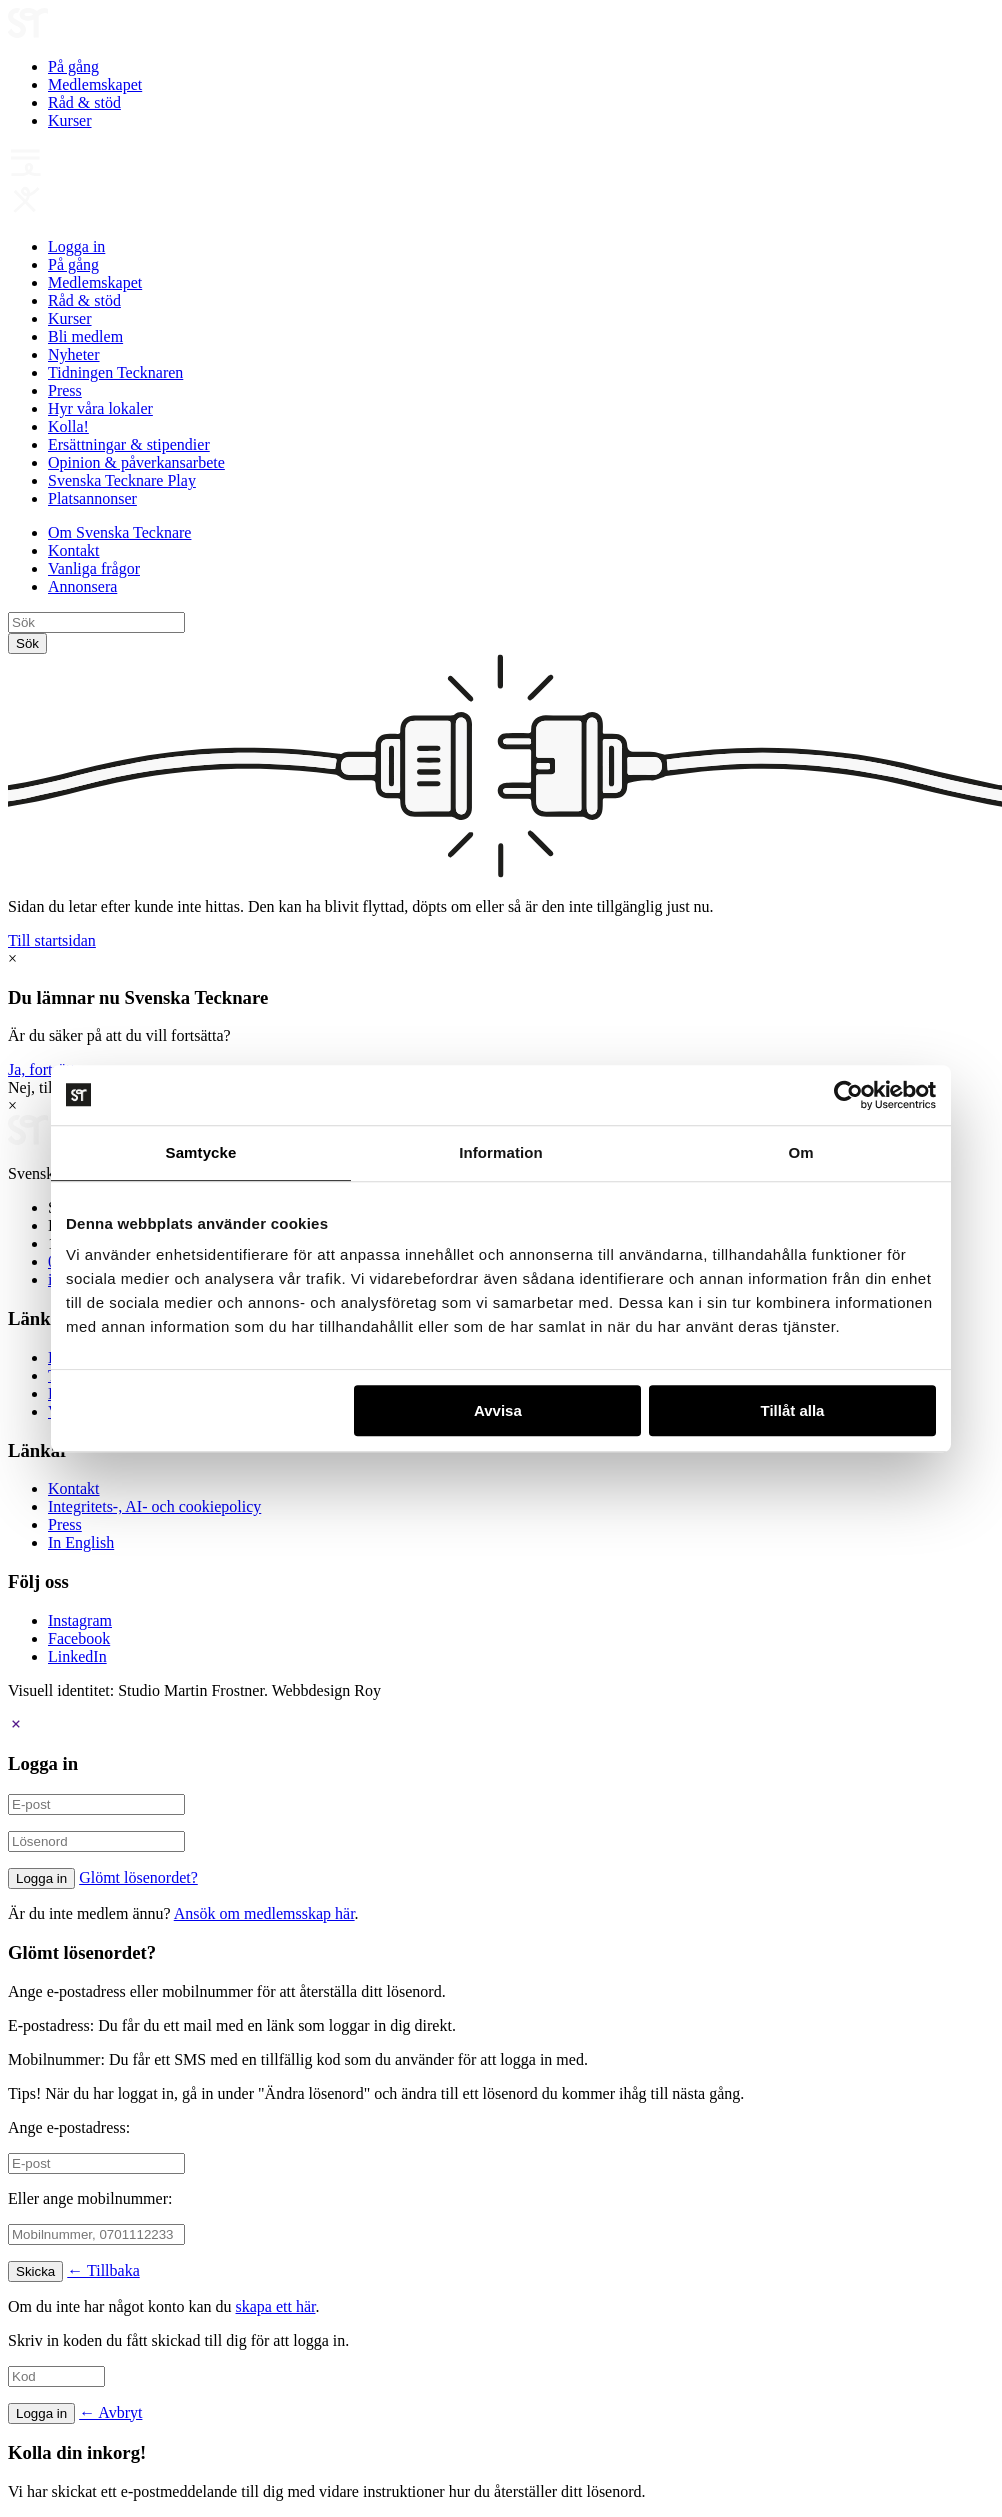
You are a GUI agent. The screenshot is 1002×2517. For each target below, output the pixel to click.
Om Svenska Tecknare (119, 532)
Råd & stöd (84, 102)
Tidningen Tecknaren (115, 372)
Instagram (80, 1620)
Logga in (76, 246)
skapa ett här (276, 2306)
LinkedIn (77, 1656)
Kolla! (68, 426)
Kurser (70, 120)
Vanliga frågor (94, 568)
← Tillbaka (103, 2270)
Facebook (79, 1638)
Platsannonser (92, 498)
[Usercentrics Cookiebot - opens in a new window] (848, 1095)
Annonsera (82, 586)
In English (81, 1542)
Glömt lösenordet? (138, 1877)
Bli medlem (85, 336)
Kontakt (74, 550)
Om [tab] (800, 1152)
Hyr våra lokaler (100, 408)
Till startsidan (52, 940)
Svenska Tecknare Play (122, 480)
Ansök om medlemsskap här (264, 1913)
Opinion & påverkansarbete (136, 462)
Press (65, 390)
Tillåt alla (792, 1410)
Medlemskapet (95, 84)
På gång (73, 66)
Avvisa (498, 1410)
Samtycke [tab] (201, 1152)
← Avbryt (110, 2412)
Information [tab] (501, 1152)
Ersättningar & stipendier (129, 444)
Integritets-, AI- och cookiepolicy (154, 1506)
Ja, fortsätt (41, 1069)
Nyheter (74, 354)
